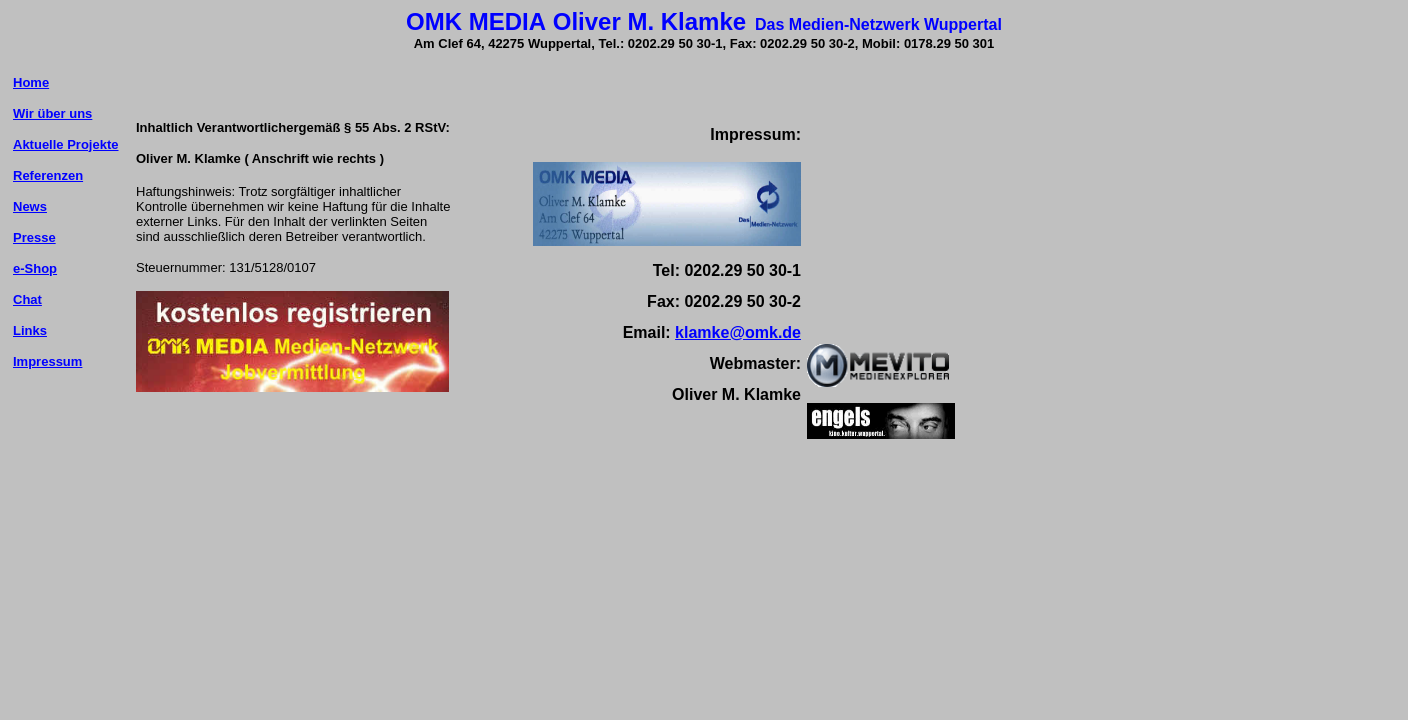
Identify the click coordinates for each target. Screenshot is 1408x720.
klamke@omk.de (738, 332)
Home (31, 82)
